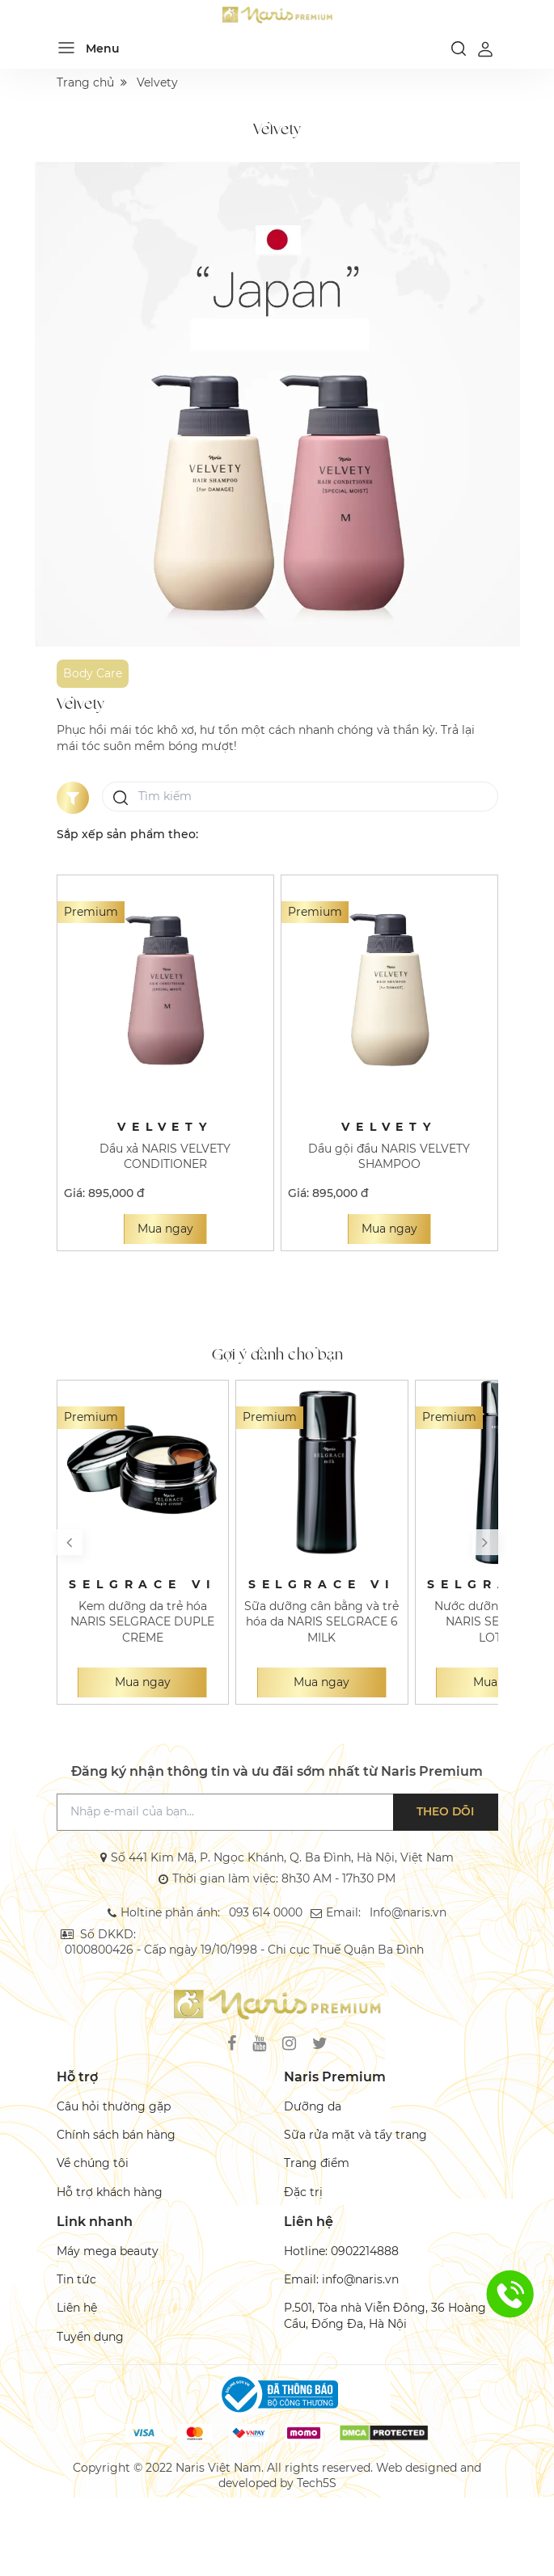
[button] (69, 1542)
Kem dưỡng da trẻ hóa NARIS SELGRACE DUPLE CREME (142, 1622)
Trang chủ (85, 82)
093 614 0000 (265, 1912)
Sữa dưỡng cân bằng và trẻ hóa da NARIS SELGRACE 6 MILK (321, 1622)
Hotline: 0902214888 (341, 2251)
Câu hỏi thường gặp (114, 2106)
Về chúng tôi (93, 2164)
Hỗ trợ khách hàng (110, 2192)
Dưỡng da (312, 2106)
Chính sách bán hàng (116, 2134)
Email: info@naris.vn (341, 2279)
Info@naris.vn (407, 1912)
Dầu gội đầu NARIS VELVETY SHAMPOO (389, 1156)
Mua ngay (165, 1228)
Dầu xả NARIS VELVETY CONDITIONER (164, 1156)
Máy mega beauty (108, 2251)
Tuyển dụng (90, 2336)
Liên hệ (77, 2308)
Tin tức (76, 2279)
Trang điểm (316, 2164)
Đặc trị (303, 2192)
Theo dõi (446, 1811)
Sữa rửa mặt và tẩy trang (355, 2134)
